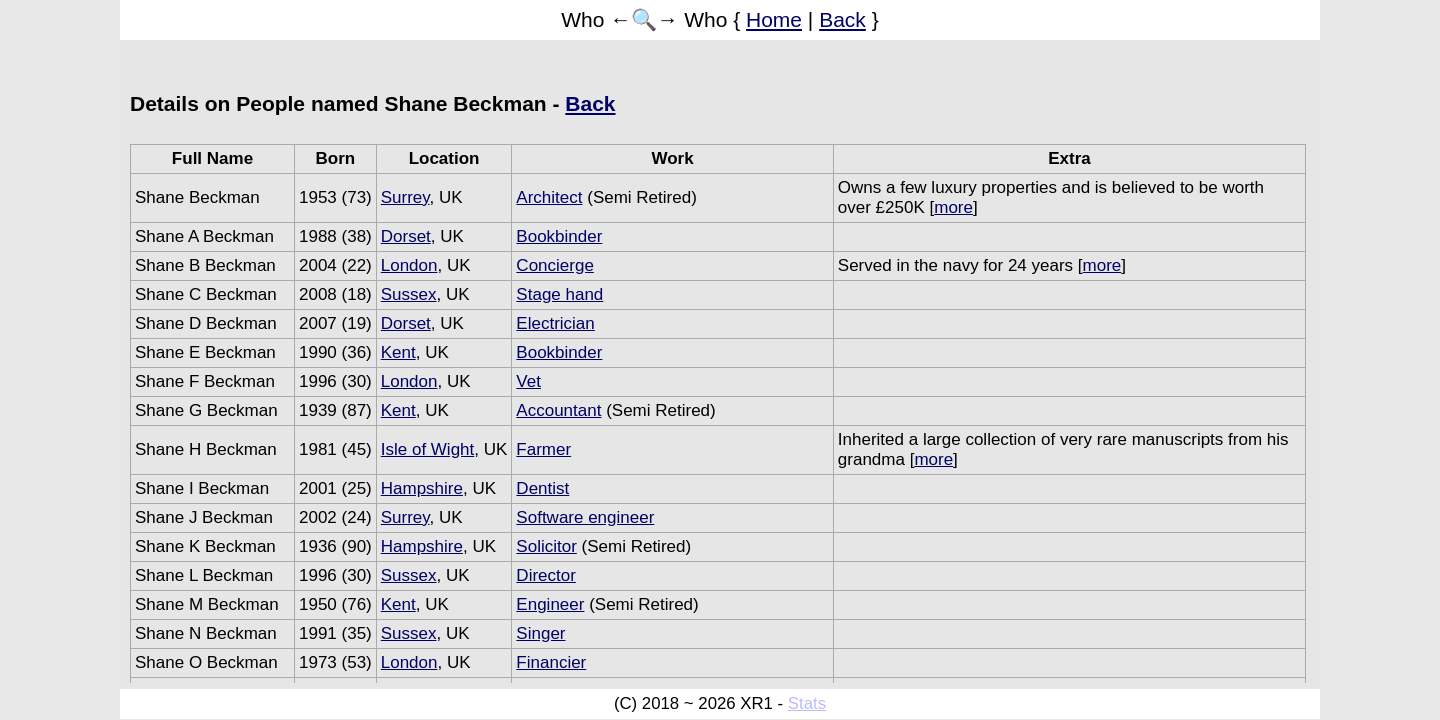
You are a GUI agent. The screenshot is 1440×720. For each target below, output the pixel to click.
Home (774, 19)
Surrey (405, 197)
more (953, 207)
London (409, 265)
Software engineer (585, 517)
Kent (398, 352)
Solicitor (546, 546)
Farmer (543, 449)
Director (546, 575)
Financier (551, 662)
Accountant (558, 410)
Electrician (555, 323)
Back (842, 19)
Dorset (406, 236)
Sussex (409, 294)
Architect (549, 197)
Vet (528, 381)
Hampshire (422, 488)
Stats (807, 703)
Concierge (555, 265)
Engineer (550, 604)
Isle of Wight (428, 449)
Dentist (542, 488)
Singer (540, 633)
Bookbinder (559, 236)
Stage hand (559, 294)
